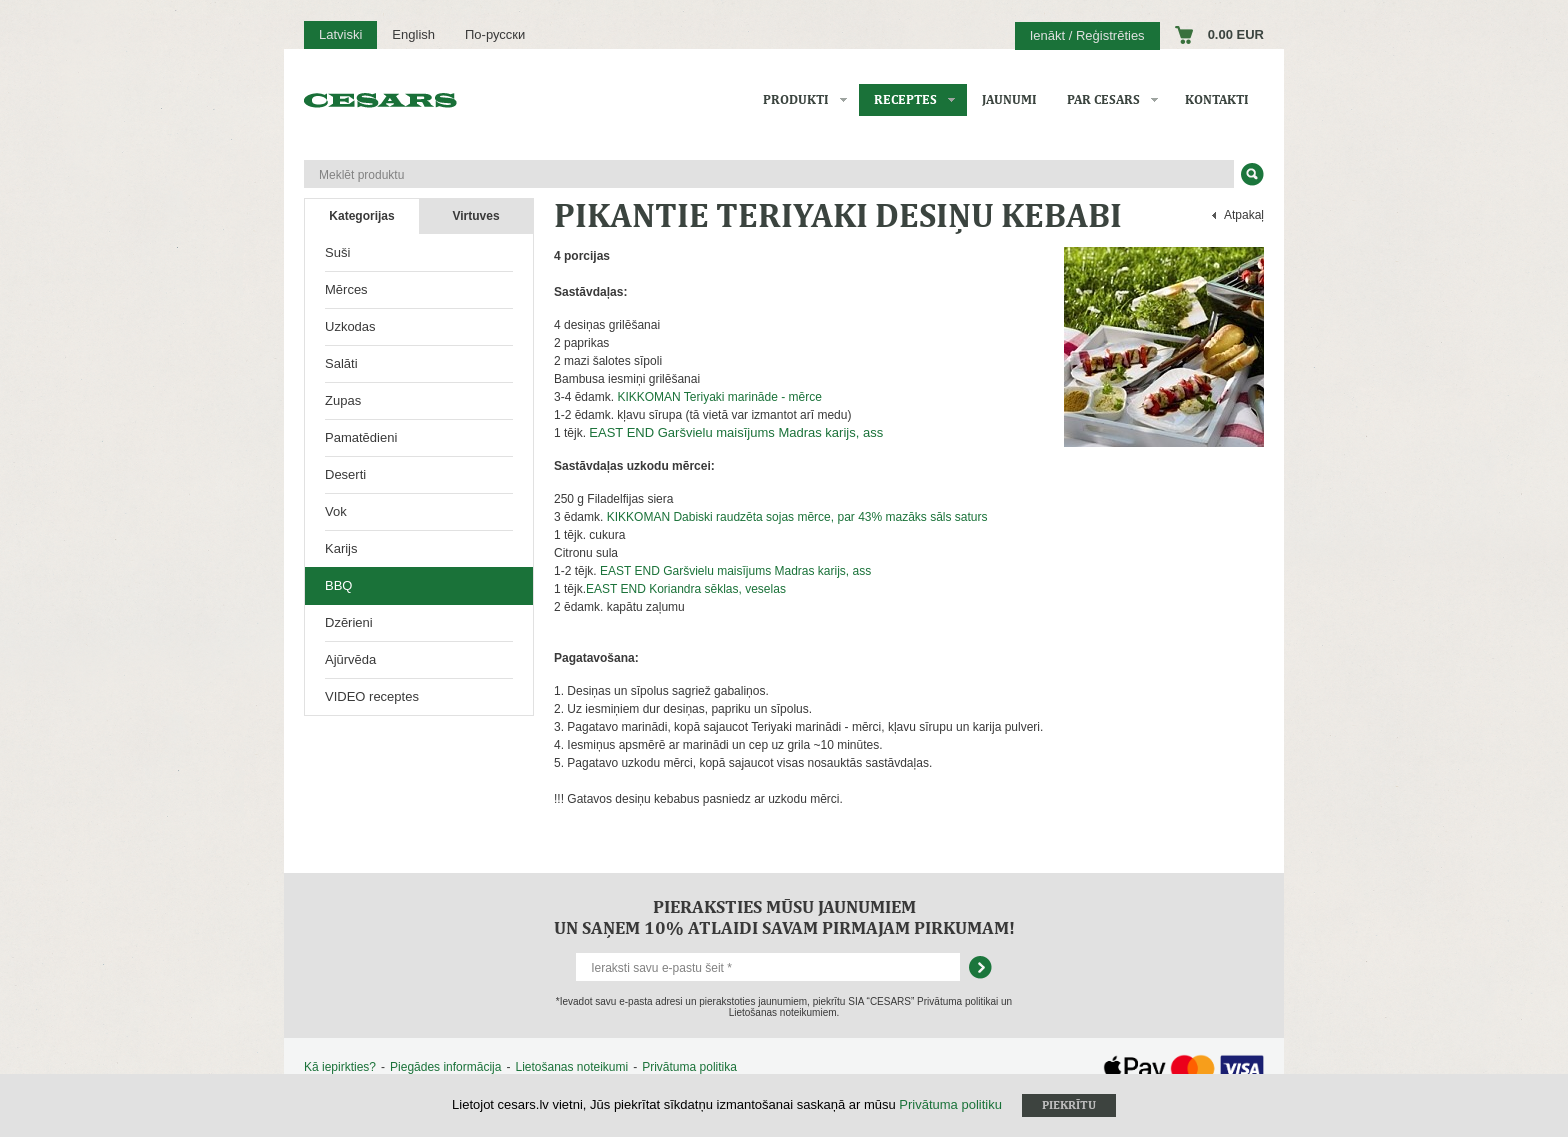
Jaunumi (1009, 99)
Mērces (346, 289)
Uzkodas (350, 326)
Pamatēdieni (361, 437)
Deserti (345, 474)
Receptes (905, 99)
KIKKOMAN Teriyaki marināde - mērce (719, 397)
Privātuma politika (689, 1067)
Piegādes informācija (445, 1067)
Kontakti (1217, 99)
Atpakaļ (1244, 215)
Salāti (341, 363)
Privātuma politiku (950, 1104)
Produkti (796, 99)
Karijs (341, 548)
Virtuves (475, 216)
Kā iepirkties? (340, 1067)
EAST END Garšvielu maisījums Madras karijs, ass (736, 432)
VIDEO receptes (372, 696)
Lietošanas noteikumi (571, 1067)
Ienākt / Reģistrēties (1087, 35)
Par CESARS (1103, 99)
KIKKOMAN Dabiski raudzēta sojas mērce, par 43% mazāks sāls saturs (797, 517)
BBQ (338, 585)
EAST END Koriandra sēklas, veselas (686, 589)
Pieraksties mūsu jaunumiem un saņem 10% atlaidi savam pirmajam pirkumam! (784, 917)
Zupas (343, 400)
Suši (337, 252)
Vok (336, 511)
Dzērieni (349, 622)
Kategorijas (361, 216)
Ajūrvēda (350, 659)
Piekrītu (1069, 1105)
